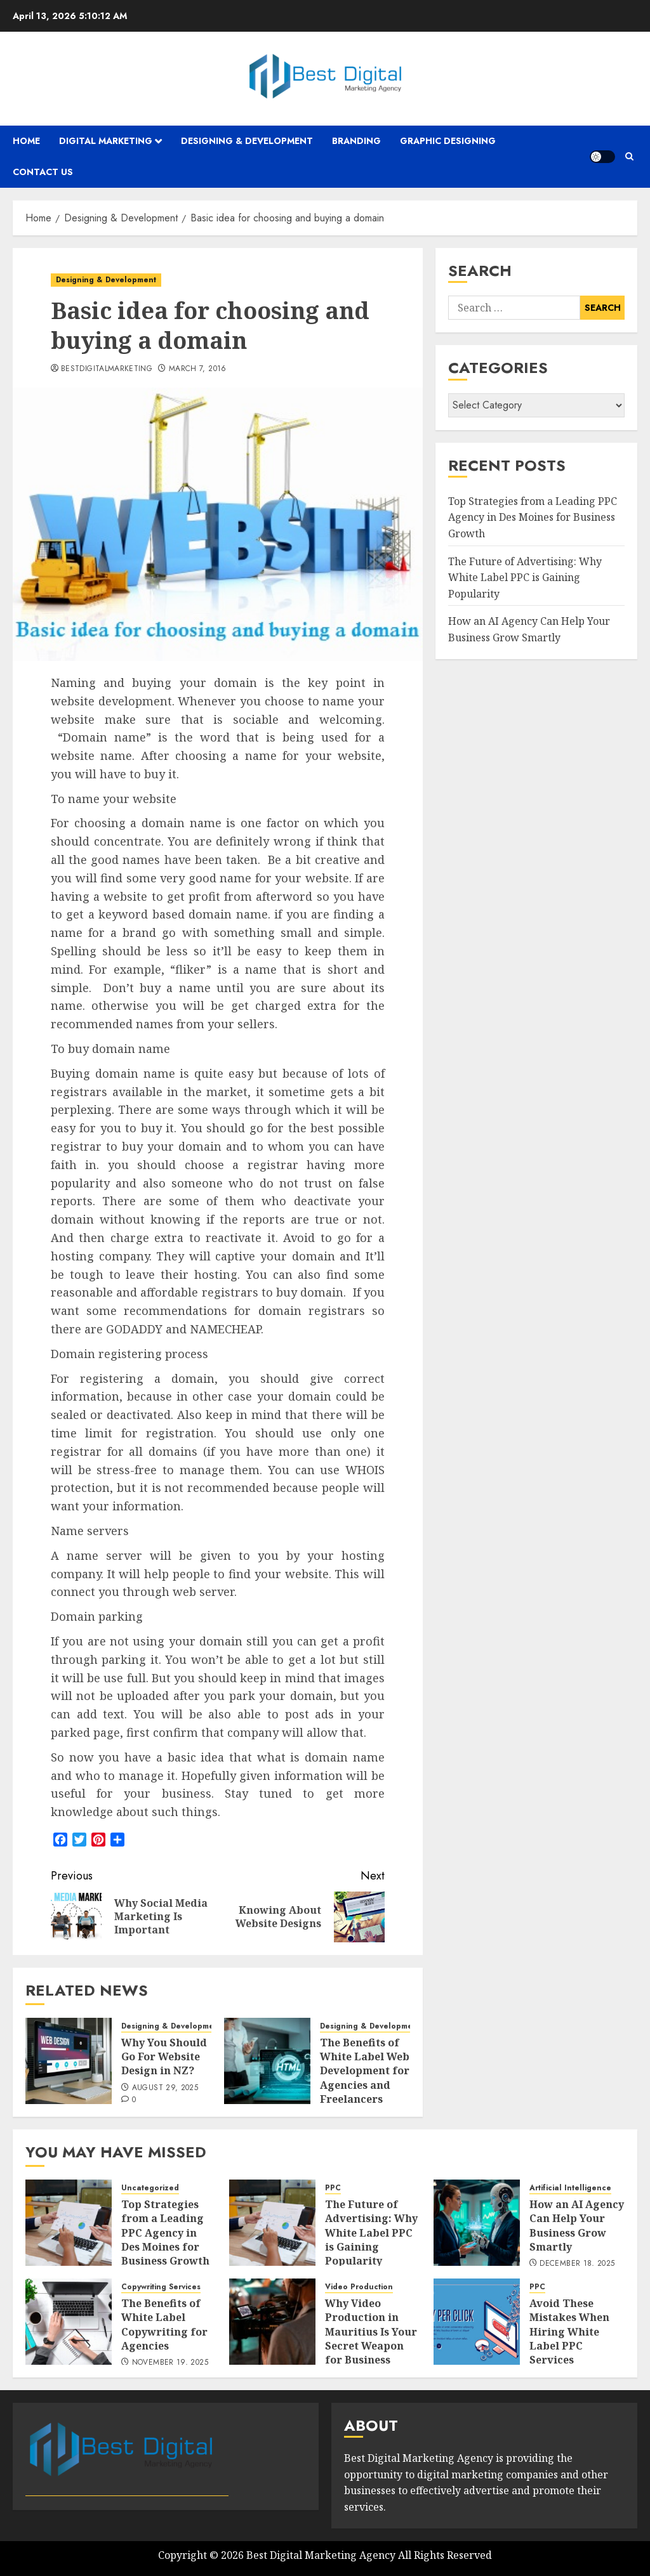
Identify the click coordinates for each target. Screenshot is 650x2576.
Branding (356, 140)
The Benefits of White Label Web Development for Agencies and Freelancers (364, 2071)
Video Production (359, 2287)
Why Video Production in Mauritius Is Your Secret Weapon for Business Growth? (371, 2338)
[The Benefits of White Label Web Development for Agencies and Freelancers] (267, 2061)
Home (26, 140)
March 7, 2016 (198, 369)
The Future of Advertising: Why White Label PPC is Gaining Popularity (525, 577)
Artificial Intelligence (570, 2188)
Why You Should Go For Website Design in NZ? (164, 2057)
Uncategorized (150, 2188)
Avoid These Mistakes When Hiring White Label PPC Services (569, 2331)
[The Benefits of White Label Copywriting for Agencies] (68, 2322)
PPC (333, 2188)
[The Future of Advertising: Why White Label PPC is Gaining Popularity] (272, 2223)
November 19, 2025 (170, 2363)
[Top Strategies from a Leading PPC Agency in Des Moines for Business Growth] (68, 2223)
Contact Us (43, 172)
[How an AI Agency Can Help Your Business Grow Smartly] (477, 2223)
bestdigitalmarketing (106, 369)
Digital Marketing (105, 140)
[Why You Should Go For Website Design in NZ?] (68, 2061)
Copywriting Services (161, 2287)
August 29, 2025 (165, 2088)
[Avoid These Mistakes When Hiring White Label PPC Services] (477, 2322)
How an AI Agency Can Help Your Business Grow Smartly (576, 2225)
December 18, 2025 (577, 2264)
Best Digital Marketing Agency (320, 2555)
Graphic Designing (448, 140)
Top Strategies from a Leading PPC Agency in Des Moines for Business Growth (532, 517)
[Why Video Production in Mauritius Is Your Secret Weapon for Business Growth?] (272, 2322)
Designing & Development (247, 140)
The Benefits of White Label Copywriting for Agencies (164, 2324)
